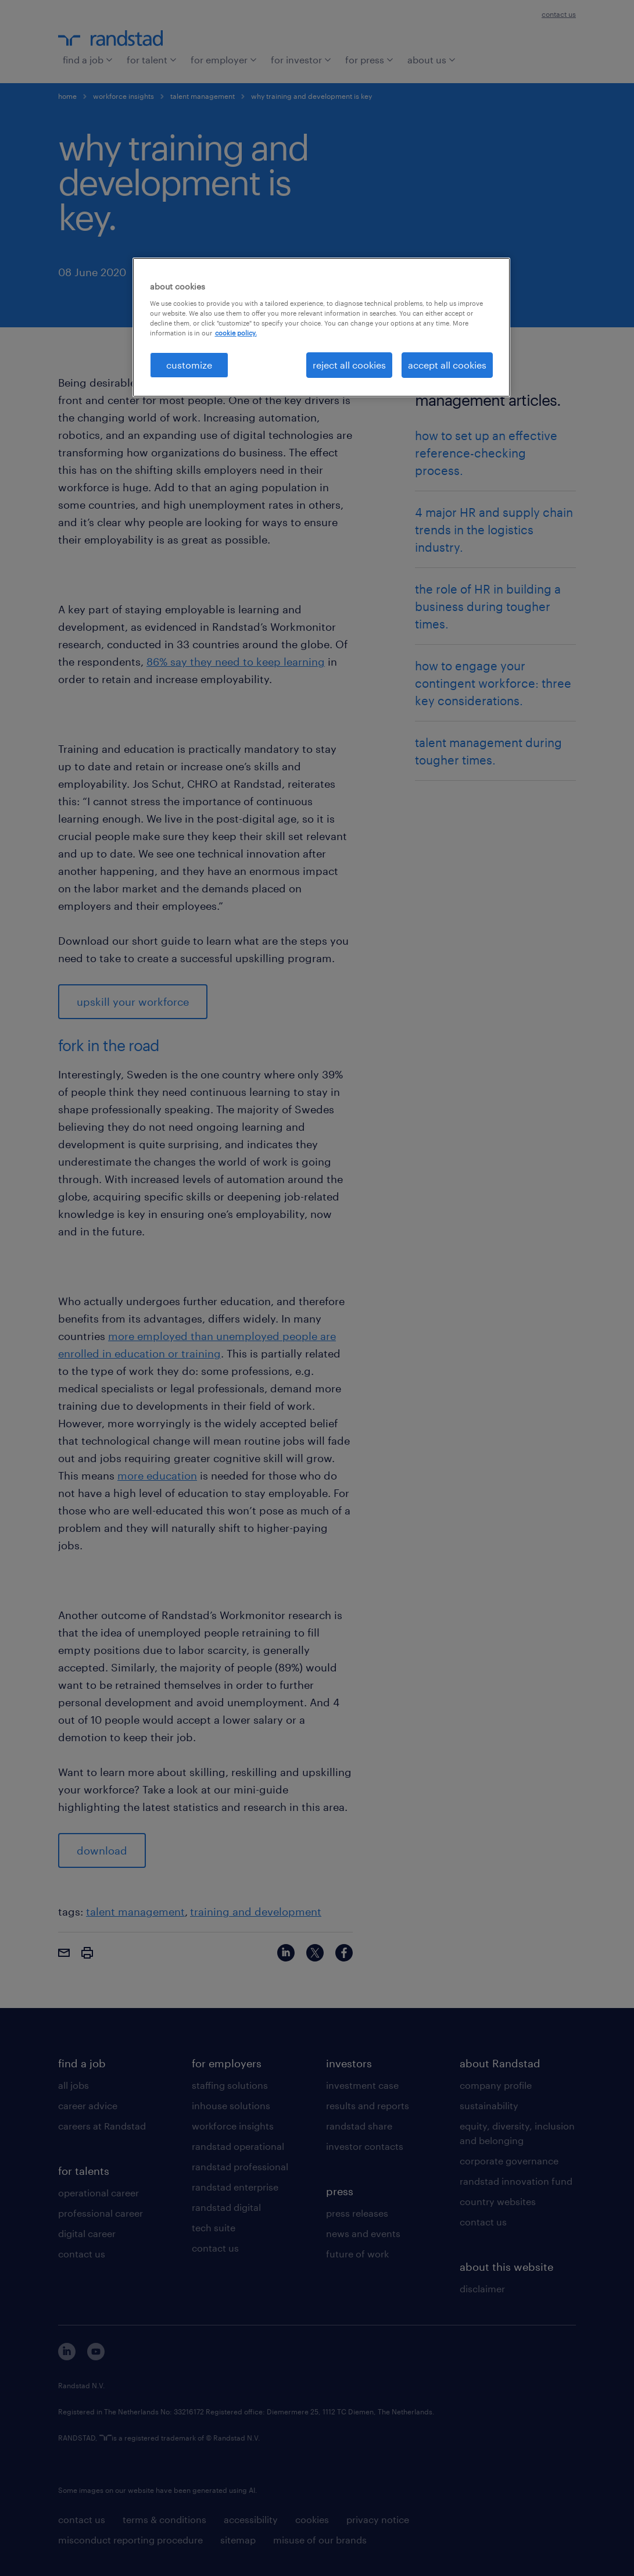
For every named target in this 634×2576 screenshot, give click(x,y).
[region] (321, 327)
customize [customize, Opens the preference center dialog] (189, 364)
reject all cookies (349, 364)
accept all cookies (447, 364)
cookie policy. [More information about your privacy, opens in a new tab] (236, 333)
